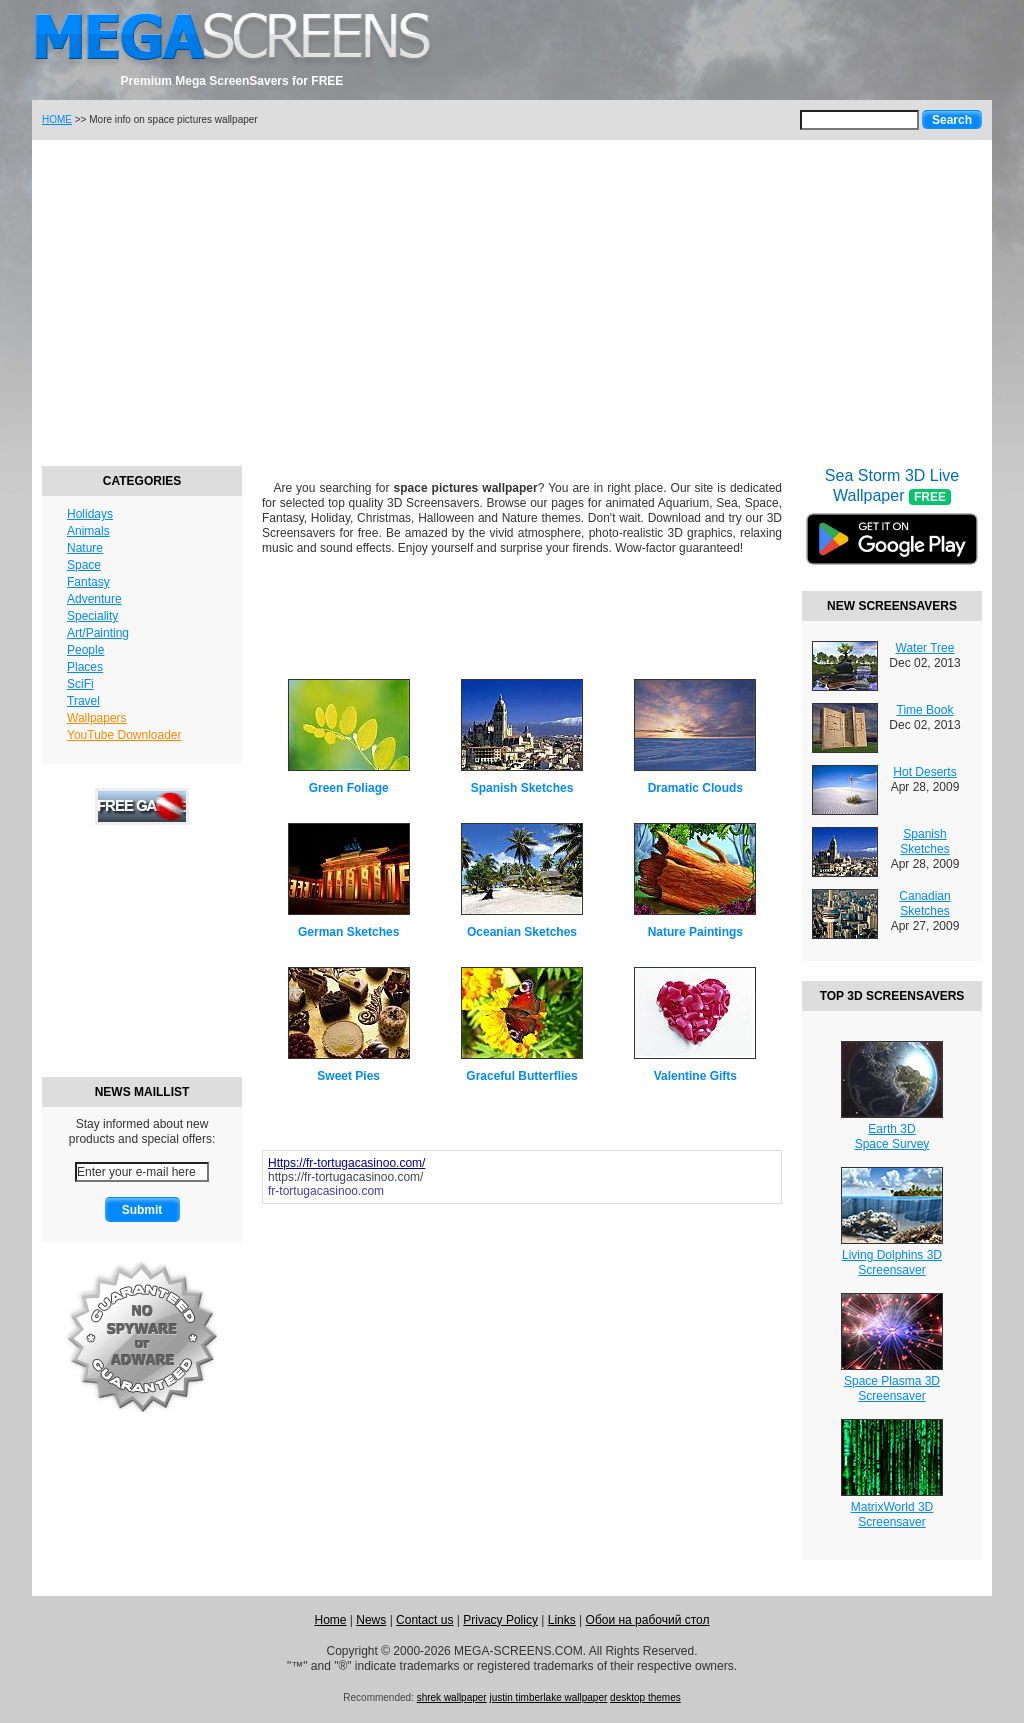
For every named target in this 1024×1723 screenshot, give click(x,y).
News (371, 1620)
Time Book (925, 710)
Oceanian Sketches (522, 932)
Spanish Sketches (522, 788)
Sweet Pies (348, 1076)
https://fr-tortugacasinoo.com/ (345, 1177)
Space (84, 565)
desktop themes (645, 1697)
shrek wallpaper (452, 1697)
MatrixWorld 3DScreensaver (892, 1514)
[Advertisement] (512, 300)
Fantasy (88, 582)
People (85, 650)
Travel (83, 701)
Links (562, 1620)
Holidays (90, 514)
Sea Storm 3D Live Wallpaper (892, 529)
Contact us (424, 1620)
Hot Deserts (924, 772)
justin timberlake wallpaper (548, 1697)
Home (330, 1620)
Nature (85, 548)
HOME (57, 119)
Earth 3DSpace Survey (892, 1136)
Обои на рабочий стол (648, 1620)
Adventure (94, 599)
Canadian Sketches (924, 903)
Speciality (92, 616)
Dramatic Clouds (695, 788)
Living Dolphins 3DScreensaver (892, 1262)
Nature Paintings (695, 932)
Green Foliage (349, 788)
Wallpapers (97, 718)
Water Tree (925, 648)
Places (85, 667)
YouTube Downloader (124, 735)
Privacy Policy (500, 1620)
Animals (88, 531)
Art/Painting (98, 633)
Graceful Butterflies (521, 1076)
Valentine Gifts (695, 1076)
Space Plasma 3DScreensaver (892, 1388)
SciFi (80, 684)
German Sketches (348, 932)
